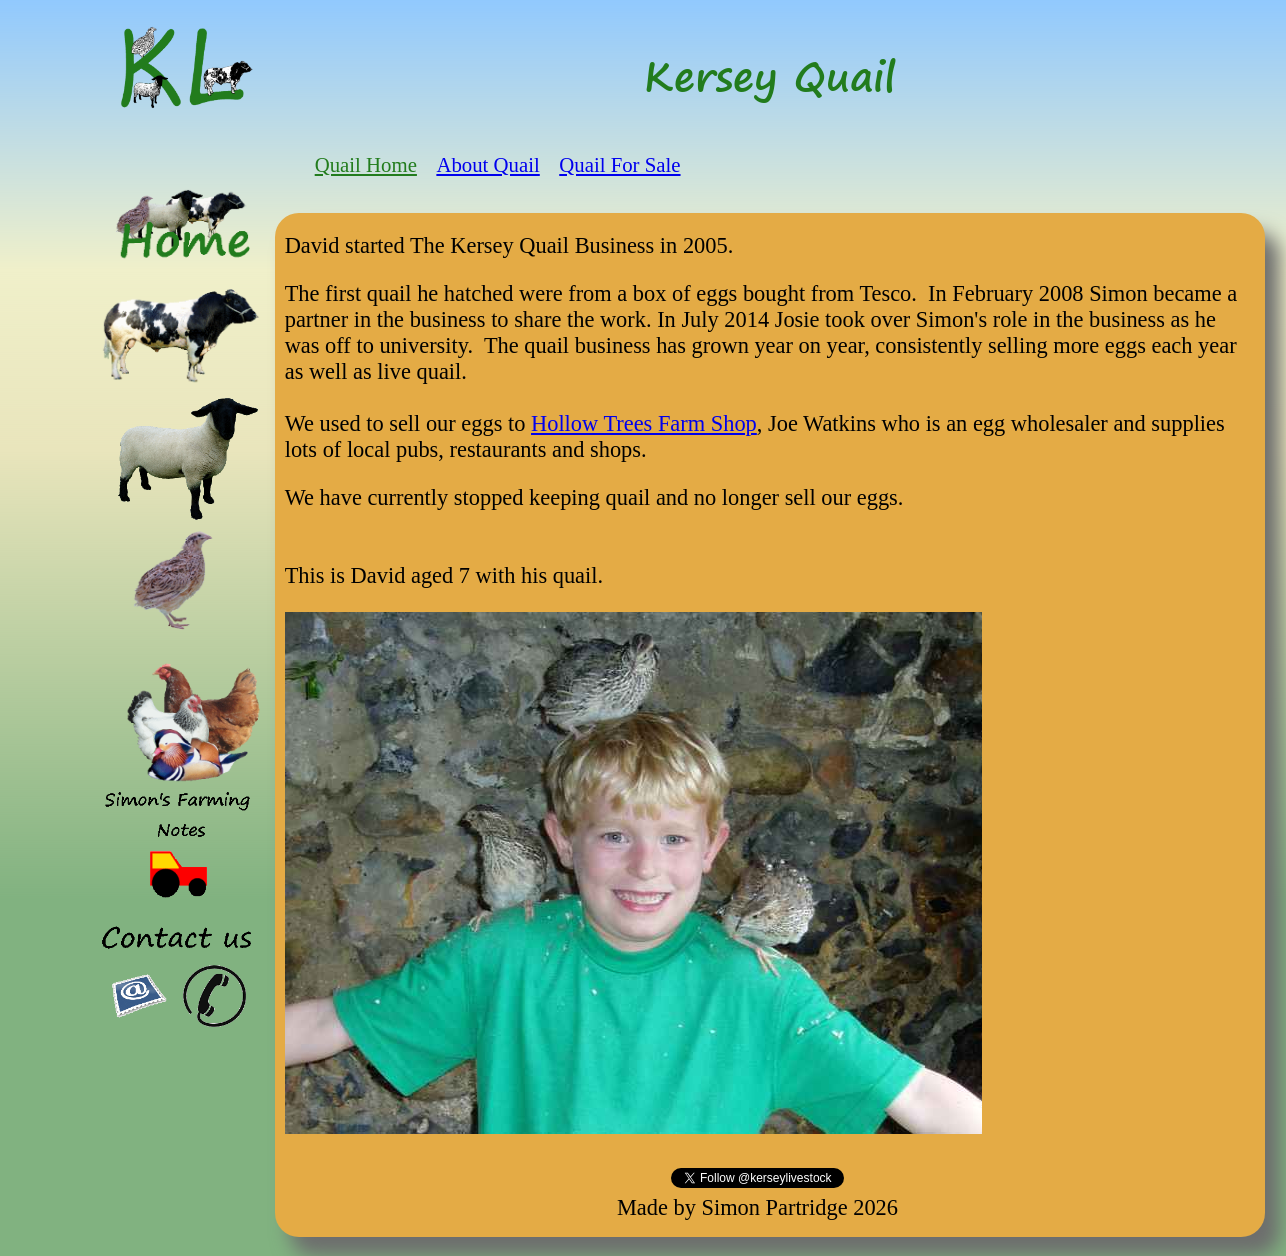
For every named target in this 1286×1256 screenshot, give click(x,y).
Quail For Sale (619, 164)
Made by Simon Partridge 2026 (757, 1207)
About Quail (487, 164)
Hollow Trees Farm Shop (644, 423)
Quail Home (366, 164)
